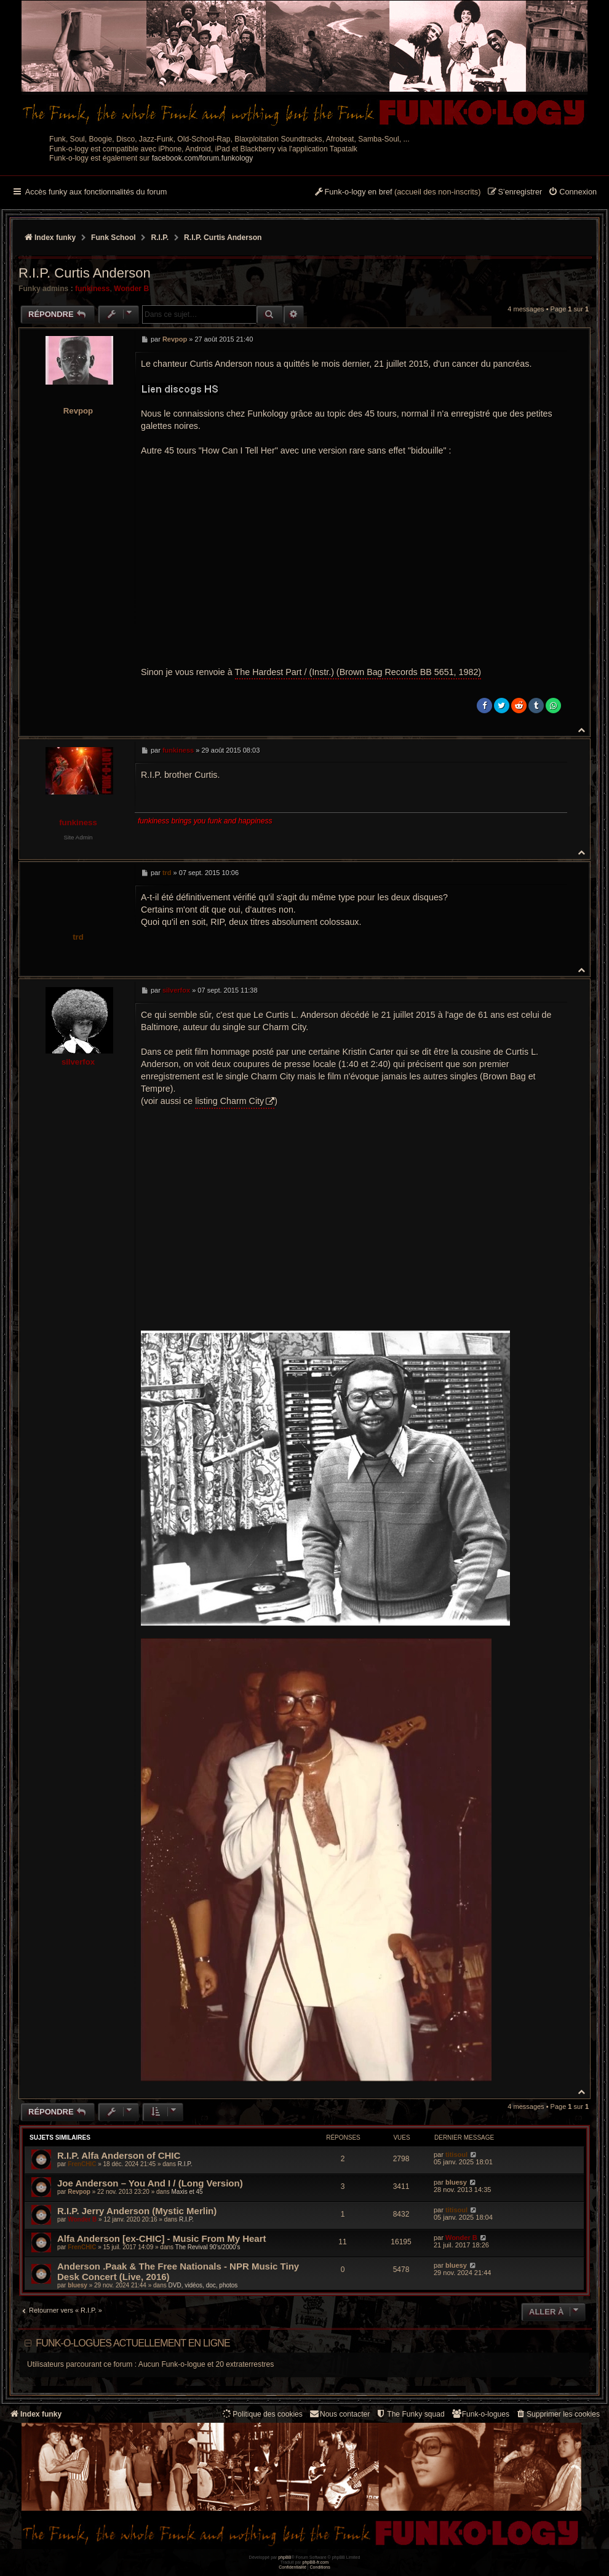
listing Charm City (229, 1101)
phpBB (284, 2557)
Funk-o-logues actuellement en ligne (133, 2343)
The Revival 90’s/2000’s (208, 2247)
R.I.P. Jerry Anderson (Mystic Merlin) (137, 2211)
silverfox (78, 1061)
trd (78, 937)
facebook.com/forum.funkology (202, 158)
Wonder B (131, 288)
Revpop (78, 410)
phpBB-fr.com (316, 2562)
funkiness (92, 288)
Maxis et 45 (187, 2191)
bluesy (456, 2182)
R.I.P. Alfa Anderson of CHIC (118, 2155)
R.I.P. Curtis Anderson (222, 237)
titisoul (456, 2154)
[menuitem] (572, 192)
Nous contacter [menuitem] (339, 2413)
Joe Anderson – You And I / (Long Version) (150, 2183)
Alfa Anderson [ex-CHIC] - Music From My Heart (161, 2238)
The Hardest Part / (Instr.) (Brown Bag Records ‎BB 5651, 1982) (358, 672)
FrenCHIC (82, 2164)
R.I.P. (185, 2164)
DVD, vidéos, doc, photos (203, 2285)
